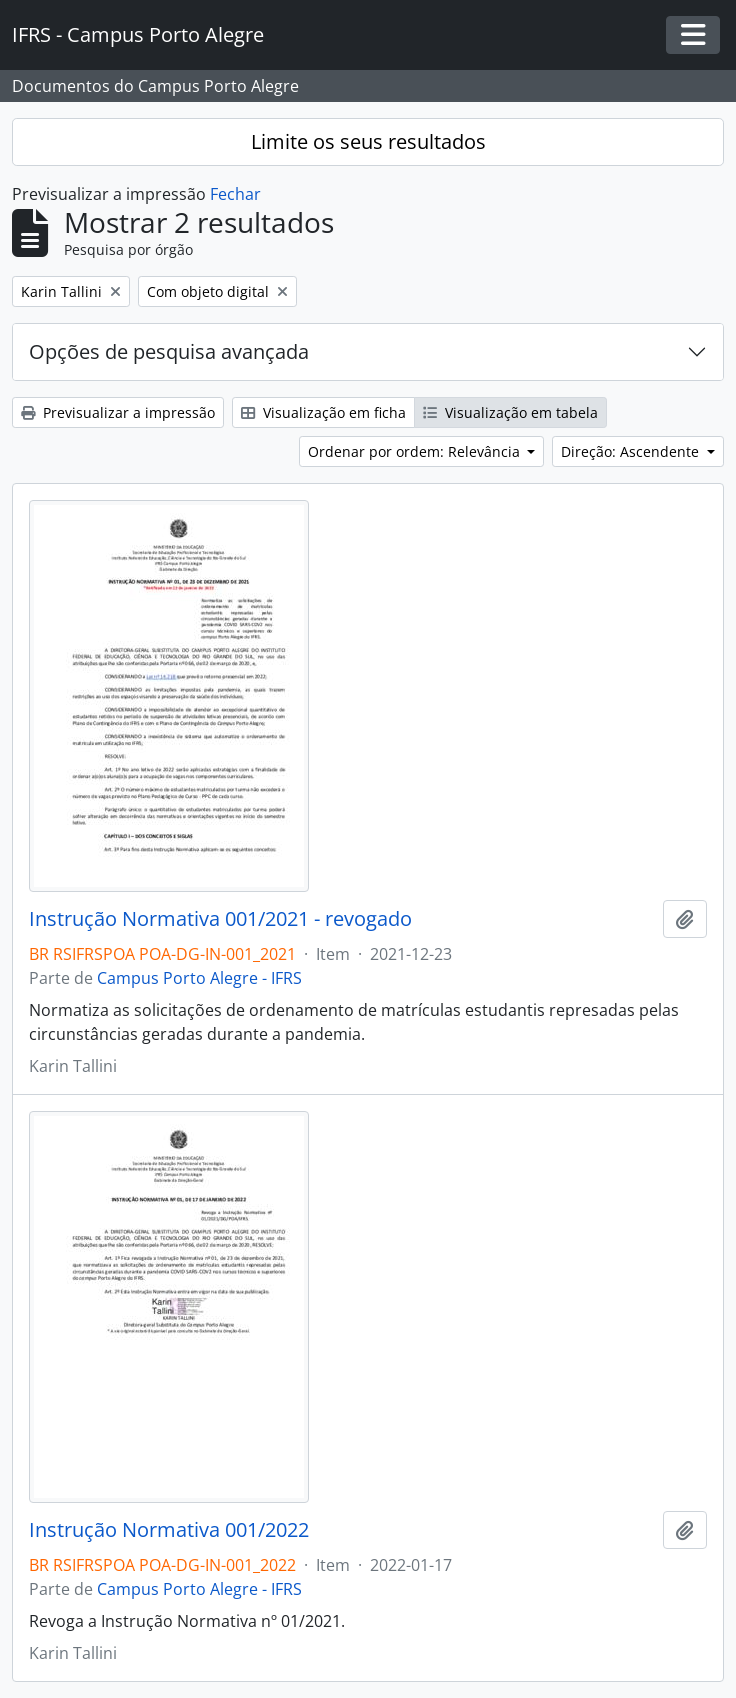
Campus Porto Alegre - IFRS (199, 978)
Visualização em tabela (510, 412)
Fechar (235, 194)
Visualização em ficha (323, 412)
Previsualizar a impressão (118, 412)
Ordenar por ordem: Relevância (416, 451)
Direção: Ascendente (632, 451)
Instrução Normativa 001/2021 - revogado (220, 919)
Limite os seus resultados (368, 141)
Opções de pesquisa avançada (169, 351)
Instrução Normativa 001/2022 (169, 1530)
